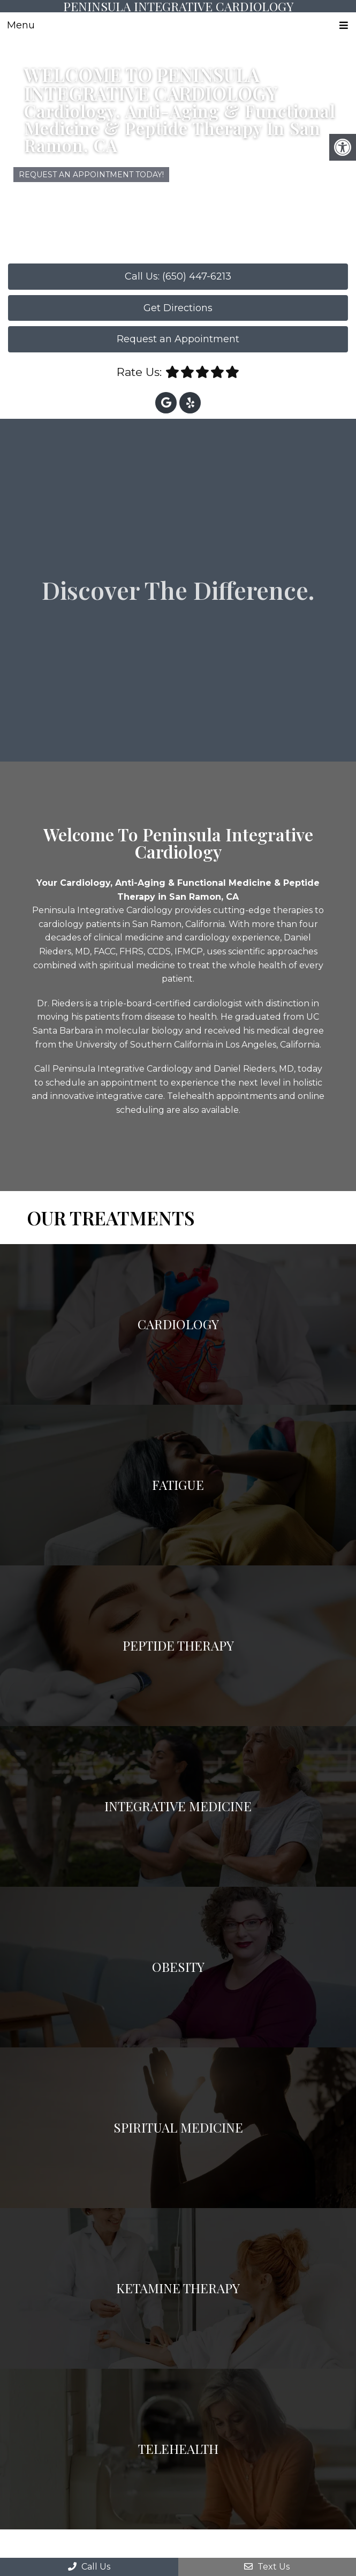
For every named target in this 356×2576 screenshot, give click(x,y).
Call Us (89, 2567)
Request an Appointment (178, 339)
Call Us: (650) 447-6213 (178, 276)
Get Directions (178, 308)
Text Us (267, 2567)
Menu (21, 25)
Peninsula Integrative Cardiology (178, 6)
